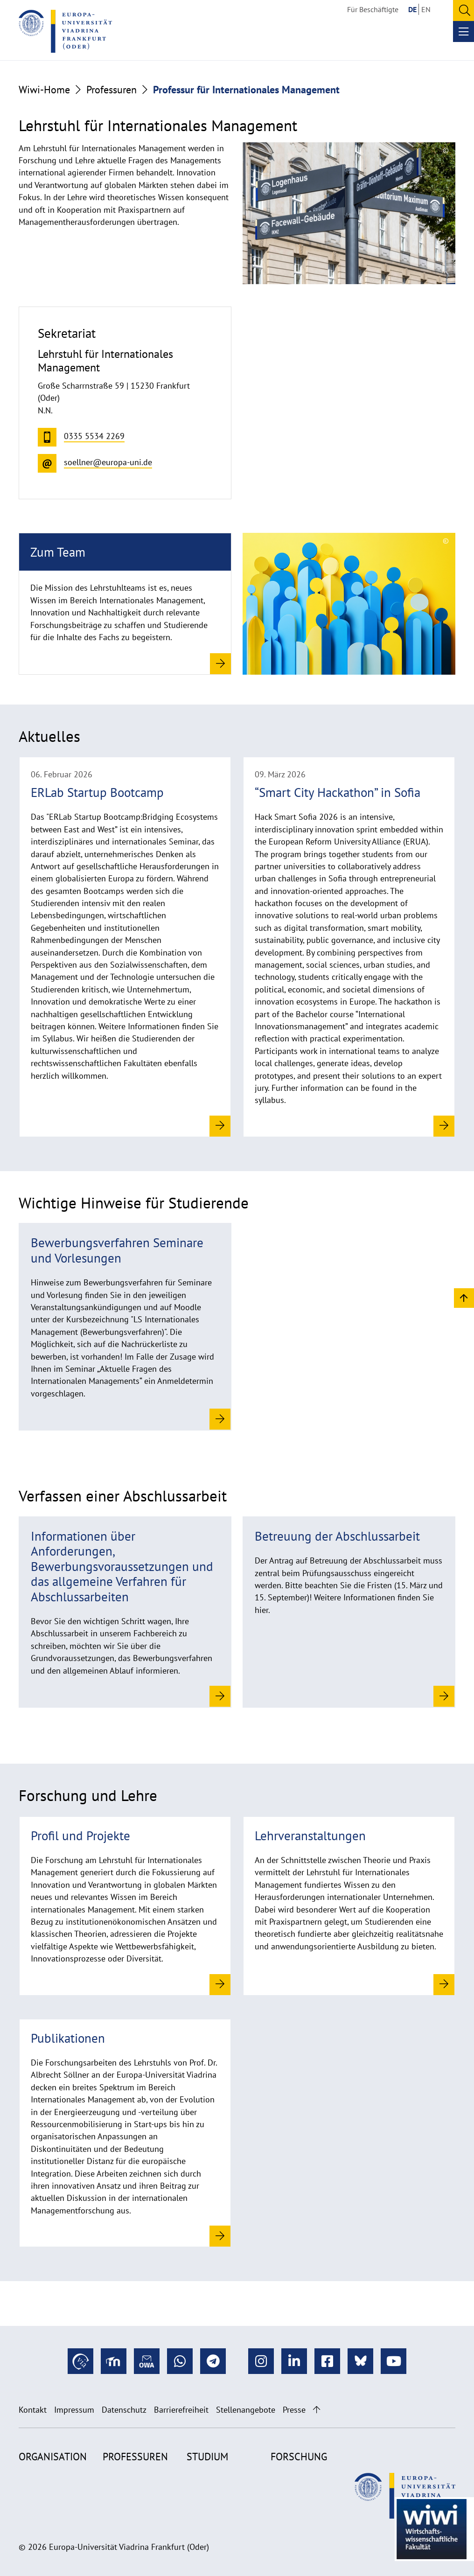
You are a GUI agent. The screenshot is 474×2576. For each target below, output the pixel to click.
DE (412, 9)
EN (426, 9)
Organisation (53, 2456)
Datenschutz (124, 2409)
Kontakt (33, 2409)
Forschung (299, 2456)
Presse (294, 2409)
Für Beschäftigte (372, 9)
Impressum (74, 2409)
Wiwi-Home (44, 89)
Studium (207, 2456)
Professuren (111, 89)
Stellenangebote (245, 2409)
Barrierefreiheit (181, 2409)
